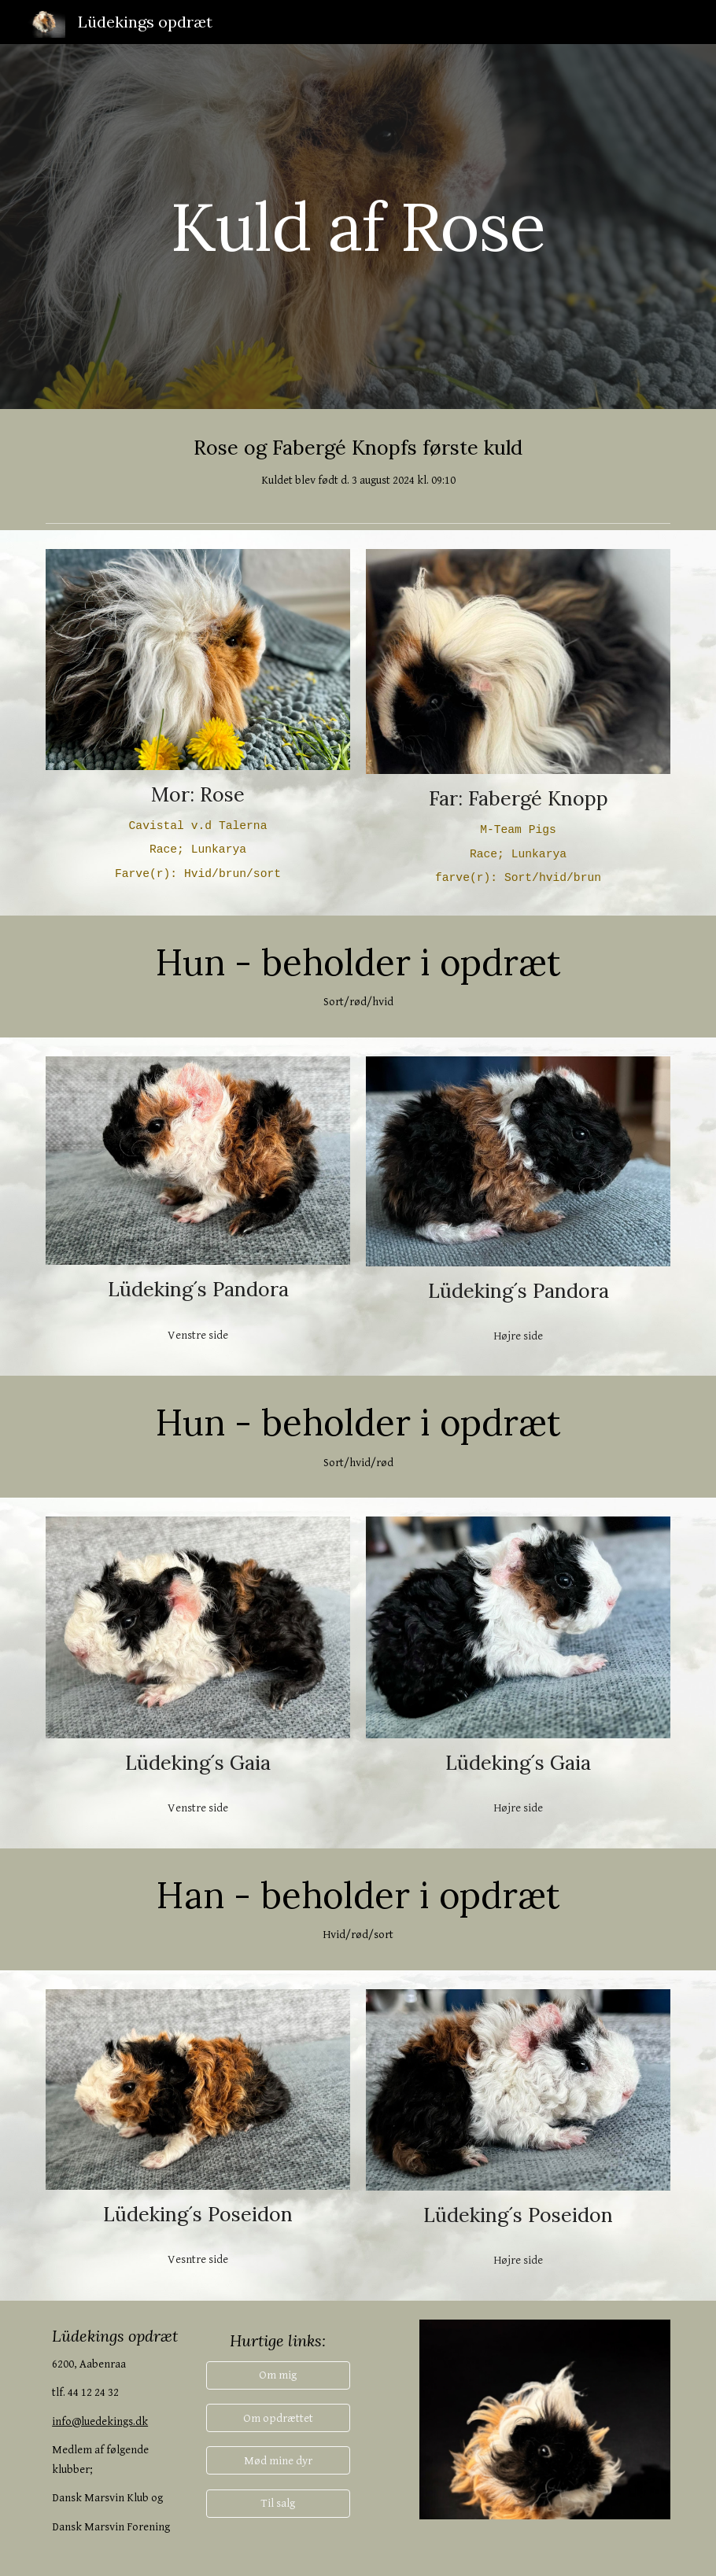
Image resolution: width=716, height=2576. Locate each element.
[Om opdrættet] (278, 2418)
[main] (358, 226)
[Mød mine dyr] (278, 2460)
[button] (278, 2375)
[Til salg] (278, 2504)
